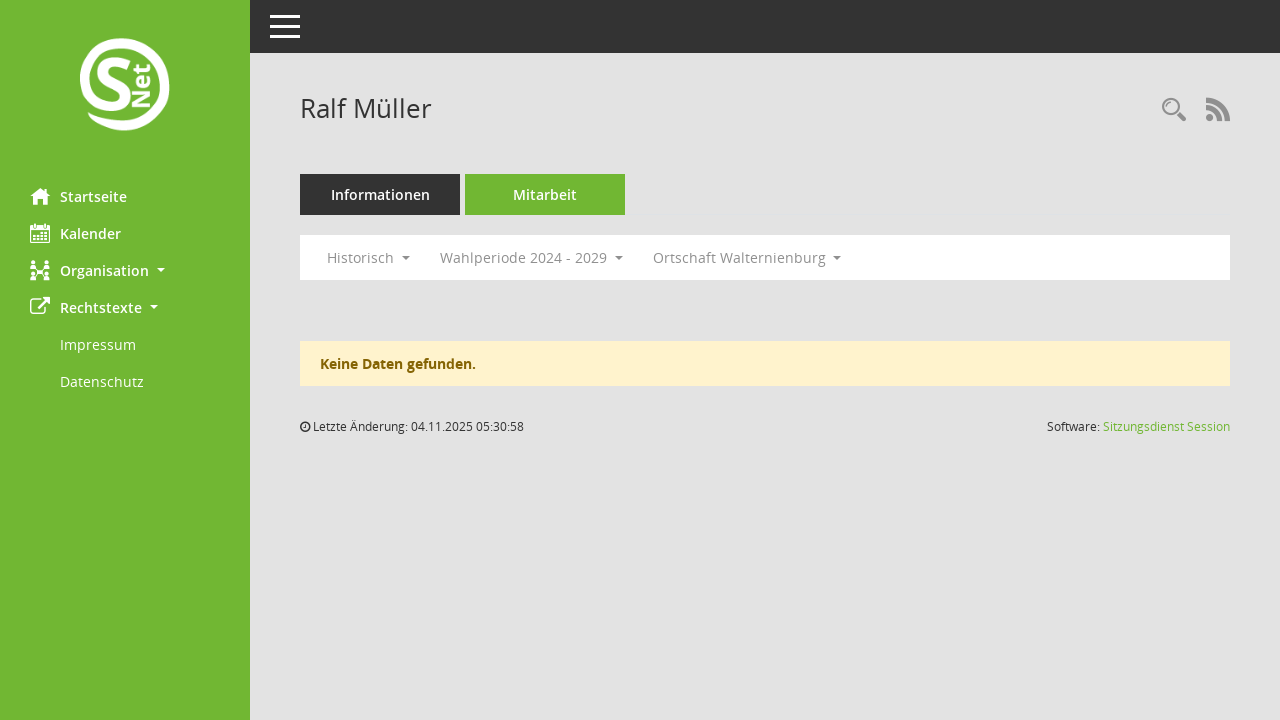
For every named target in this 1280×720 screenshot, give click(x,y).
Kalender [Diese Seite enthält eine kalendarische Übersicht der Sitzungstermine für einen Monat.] (75, 233)
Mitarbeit (545, 194)
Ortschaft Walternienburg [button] (747, 257)
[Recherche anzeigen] (1174, 110)
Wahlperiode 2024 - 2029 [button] (531, 257)
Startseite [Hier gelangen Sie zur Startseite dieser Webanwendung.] (78, 196)
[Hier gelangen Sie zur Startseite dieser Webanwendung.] (125, 86)
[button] (125, 270)
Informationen (380, 194)
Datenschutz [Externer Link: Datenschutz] (102, 381)
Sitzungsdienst (1166, 426)
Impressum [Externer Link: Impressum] (98, 344)
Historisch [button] (368, 257)
